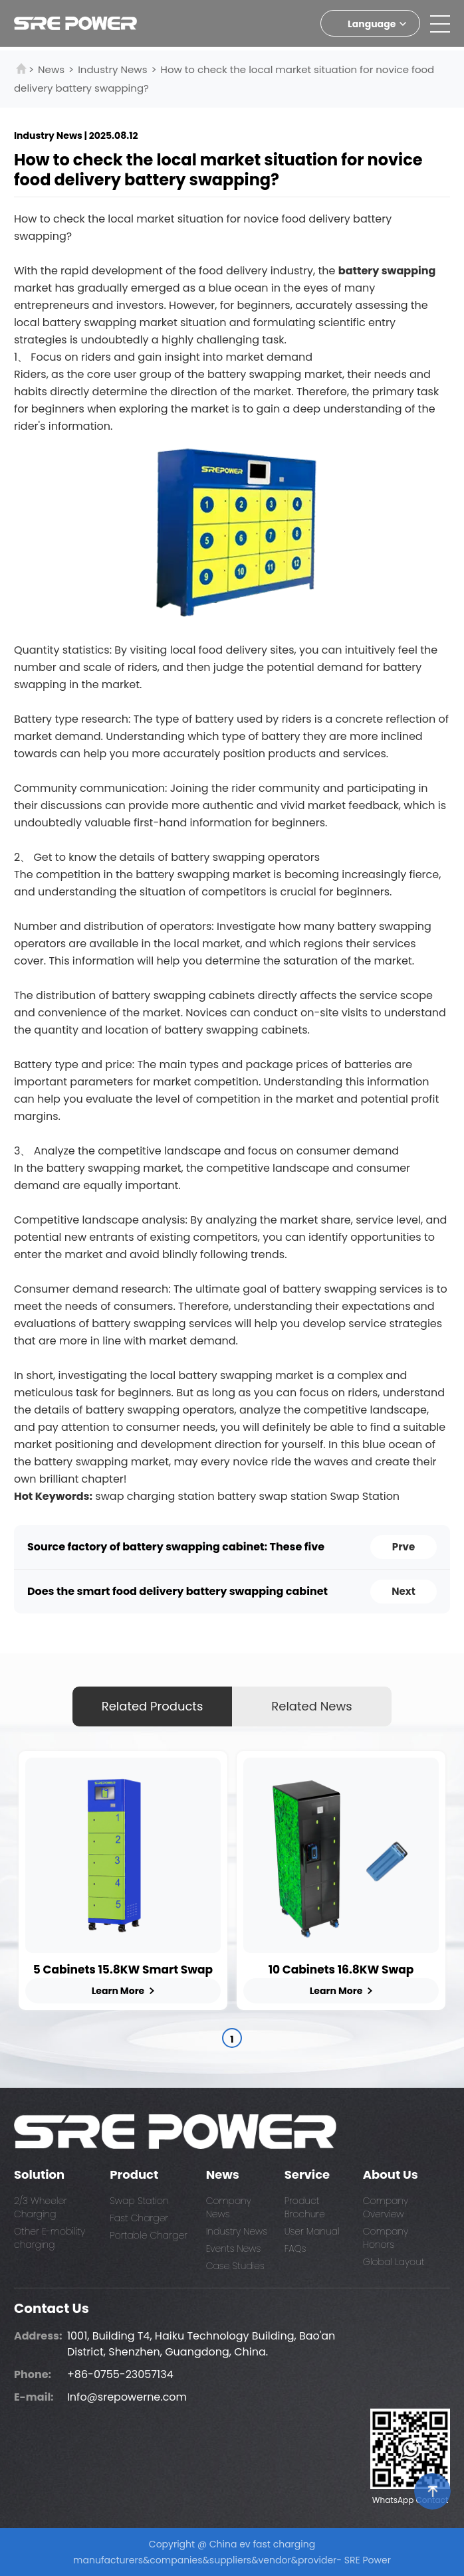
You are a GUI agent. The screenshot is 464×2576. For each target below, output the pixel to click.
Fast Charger (139, 2218)
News (51, 69)
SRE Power (367, 2560)
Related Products (152, 1706)
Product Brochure (305, 2207)
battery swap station (272, 1496)
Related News (311, 1706)
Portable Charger (148, 2235)
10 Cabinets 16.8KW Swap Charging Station (341, 1970)
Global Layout (394, 2261)
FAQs (295, 2248)
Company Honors (385, 2238)
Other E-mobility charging (49, 2238)
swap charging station (154, 1496)
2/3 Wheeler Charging (40, 2207)
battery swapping (387, 270)
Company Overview (385, 2207)
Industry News (112, 69)
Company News (228, 2207)
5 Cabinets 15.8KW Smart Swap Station (123, 1970)
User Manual (312, 2231)
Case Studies (235, 2265)
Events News (233, 2248)
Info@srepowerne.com (127, 2397)
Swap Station (365, 1496)
